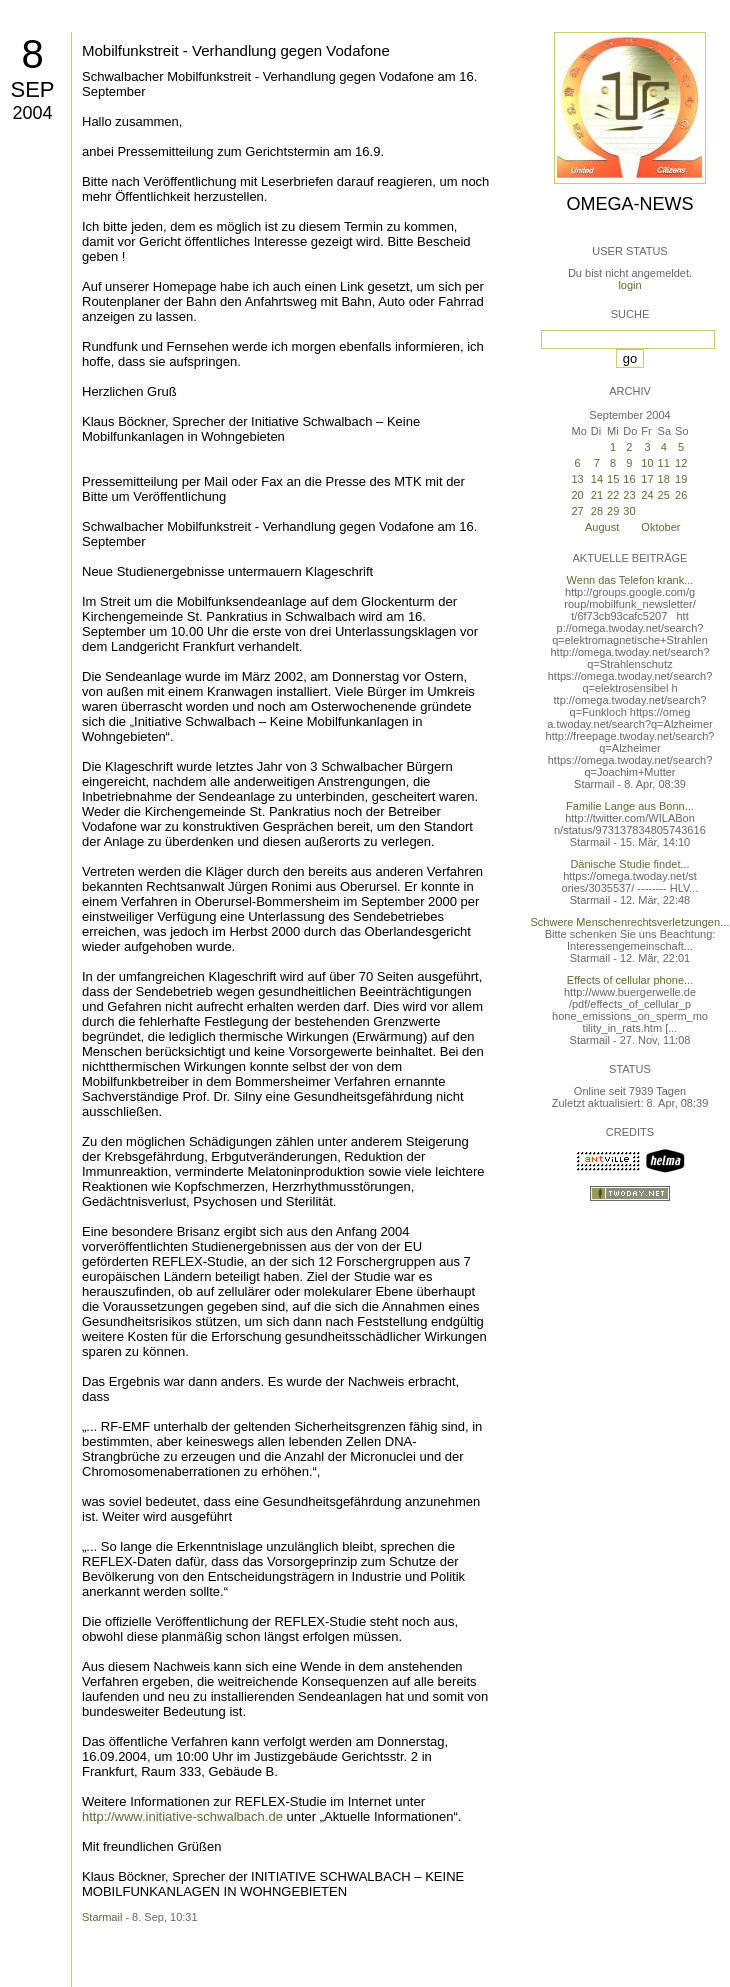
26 (681, 495)
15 (613, 479)
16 (629, 479)
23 (629, 495)
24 (647, 495)
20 (577, 495)
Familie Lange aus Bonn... (630, 806)
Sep (32, 89)
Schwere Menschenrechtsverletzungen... (630, 922)
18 (664, 479)
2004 (32, 113)
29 (613, 511)
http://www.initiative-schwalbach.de (182, 1816)
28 (597, 511)
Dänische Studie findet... (629, 864)
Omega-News (629, 204)
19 (681, 479)
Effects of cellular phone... (630, 980)
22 (613, 495)
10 (647, 463)
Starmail (102, 1917)
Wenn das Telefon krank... (630, 580)
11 (664, 463)
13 (577, 479)
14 (597, 479)
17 (647, 479)
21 (597, 495)
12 (681, 463)
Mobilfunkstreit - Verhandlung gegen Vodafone (236, 50)
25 (664, 495)
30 (629, 511)
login (629, 285)
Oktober (660, 527)
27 (577, 511)
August (602, 527)
